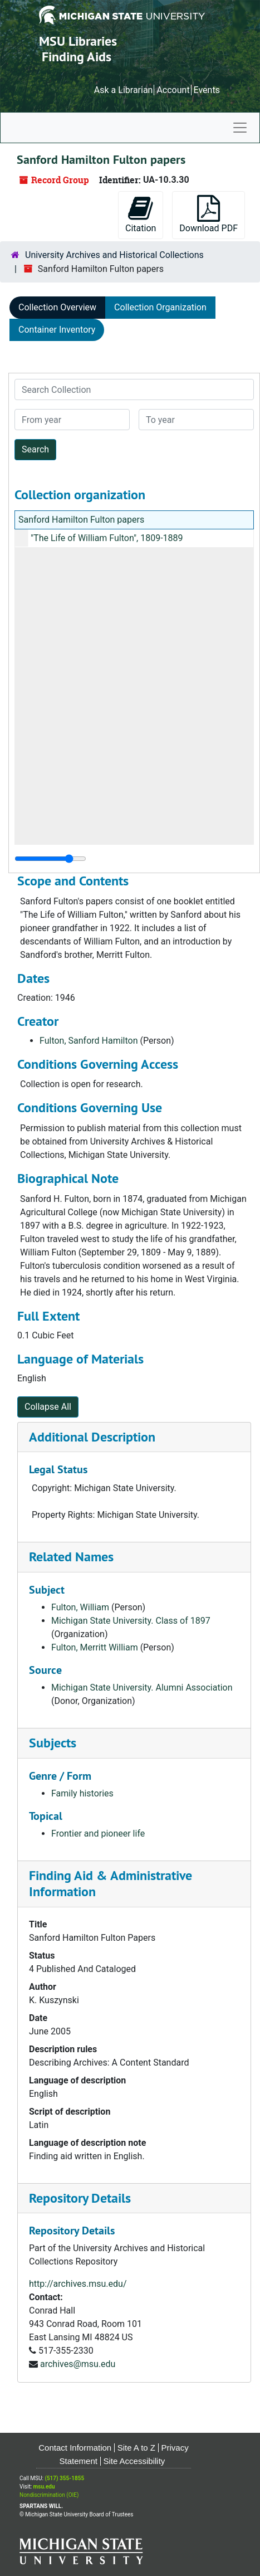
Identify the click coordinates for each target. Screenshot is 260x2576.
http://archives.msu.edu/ (78, 2283)
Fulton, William (80, 1607)
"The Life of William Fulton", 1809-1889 (107, 538)
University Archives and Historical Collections (114, 255)
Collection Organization (160, 307)
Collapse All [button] (47, 1406)
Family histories (82, 1793)
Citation (140, 214)
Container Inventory (56, 329)
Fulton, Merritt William (94, 1647)
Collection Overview (57, 307)
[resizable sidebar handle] (50, 858)
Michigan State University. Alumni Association (142, 1687)
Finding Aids (76, 56)
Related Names (71, 1556)
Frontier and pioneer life (98, 1833)
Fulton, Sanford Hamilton (89, 1040)
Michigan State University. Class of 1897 (130, 1620)
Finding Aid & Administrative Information (110, 1883)
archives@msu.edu (77, 2364)
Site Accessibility (134, 2461)
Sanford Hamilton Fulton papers (81, 519)
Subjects (52, 1742)
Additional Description (92, 1436)
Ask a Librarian (123, 90)
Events (207, 90)
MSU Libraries (78, 41)
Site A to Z (136, 2447)
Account (172, 90)
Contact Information (74, 2447)
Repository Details (80, 2198)
